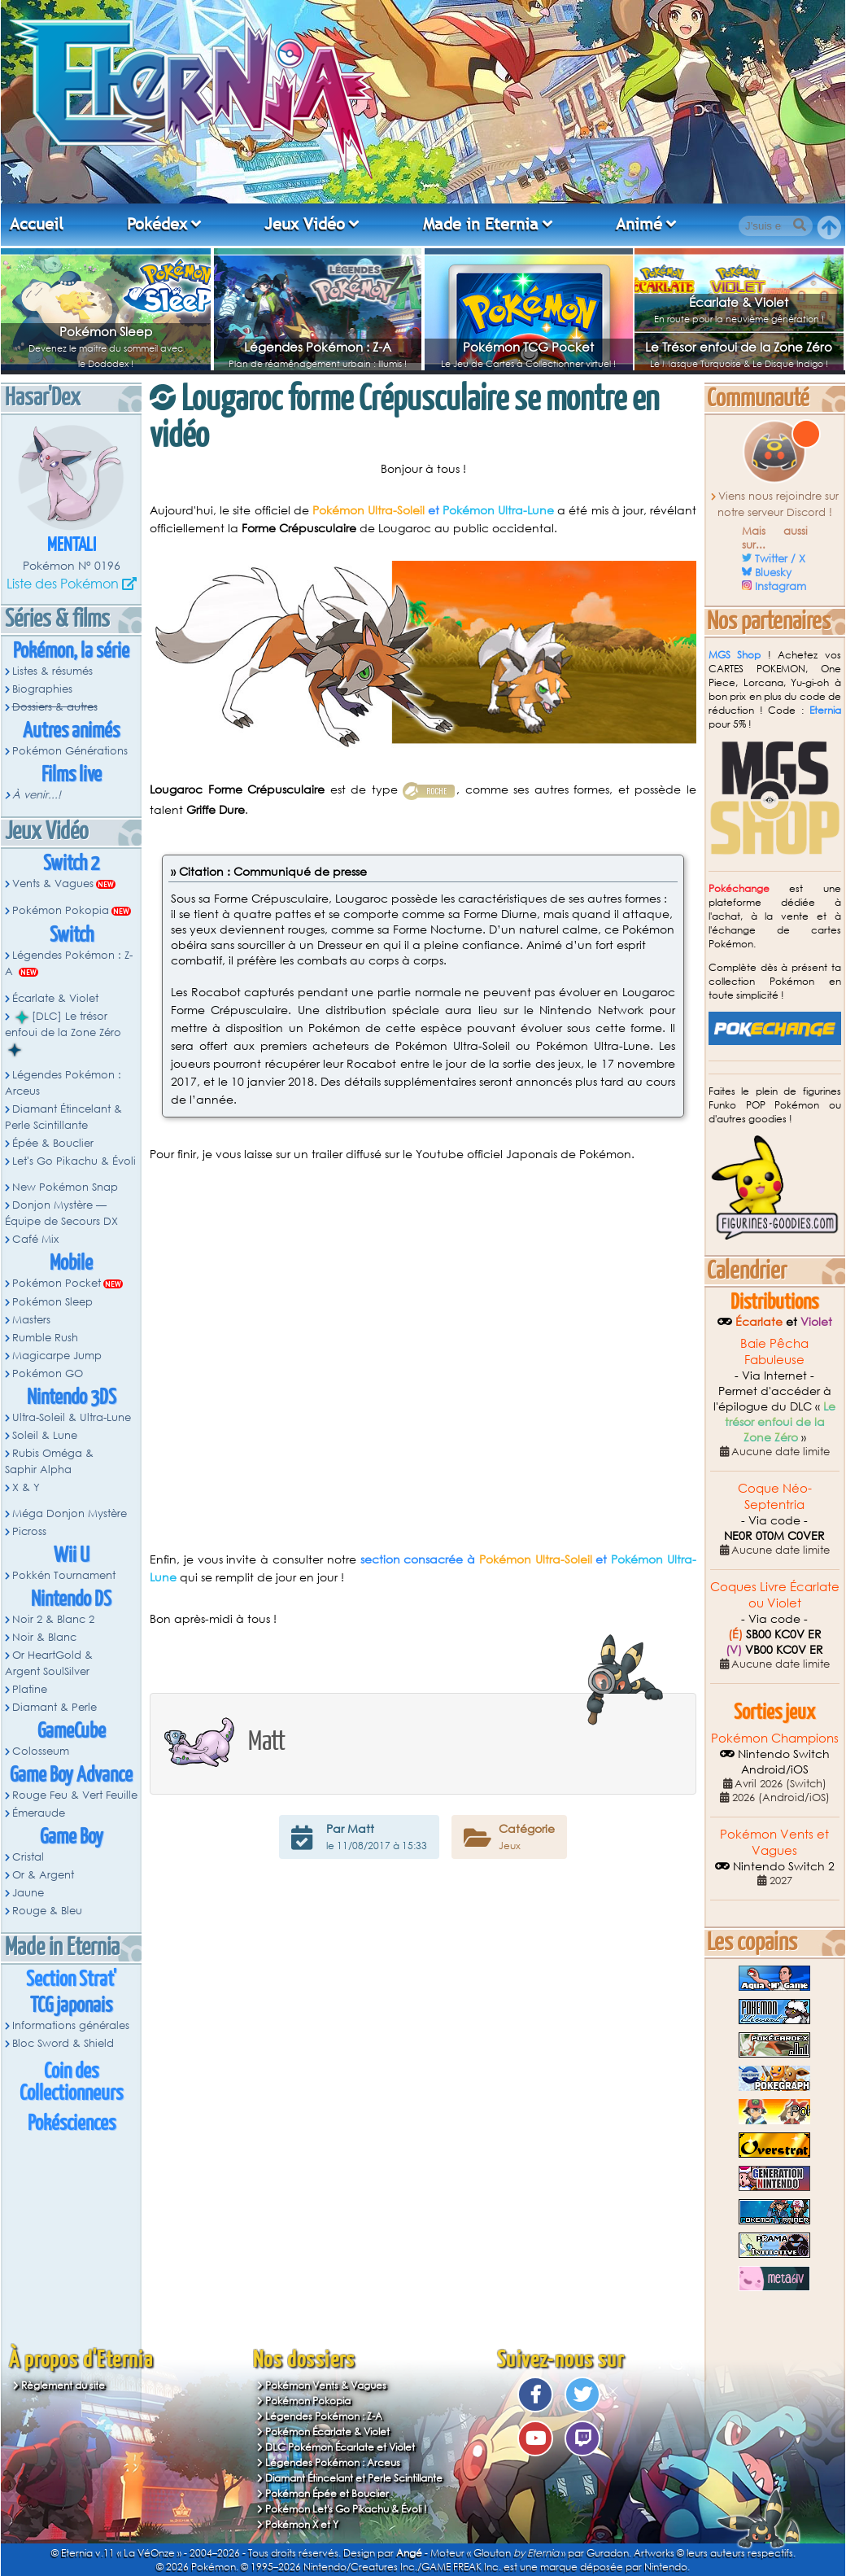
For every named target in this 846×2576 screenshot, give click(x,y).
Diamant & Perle (54, 1707)
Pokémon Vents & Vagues (325, 2385)
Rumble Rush (45, 1338)
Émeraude (38, 1813)
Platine (29, 1689)
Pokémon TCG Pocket (528, 347)
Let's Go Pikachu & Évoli (74, 1161)
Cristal (28, 1857)
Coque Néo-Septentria (775, 1496)
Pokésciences (72, 2124)
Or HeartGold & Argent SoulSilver (49, 1663)
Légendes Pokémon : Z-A (317, 347)
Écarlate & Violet (738, 302)
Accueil (36, 224)
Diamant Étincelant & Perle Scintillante (63, 1117)
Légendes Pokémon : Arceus (63, 1083)
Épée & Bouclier (53, 1143)
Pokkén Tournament (64, 1575)
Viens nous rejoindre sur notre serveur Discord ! (778, 504)
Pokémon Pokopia (60, 910)
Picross (29, 1531)
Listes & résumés (52, 671)
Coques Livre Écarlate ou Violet (774, 1594)
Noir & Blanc (44, 1637)
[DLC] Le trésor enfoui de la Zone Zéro (63, 1032)
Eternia (825, 710)
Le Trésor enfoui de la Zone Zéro (738, 347)
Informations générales (70, 2025)
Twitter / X (780, 559)
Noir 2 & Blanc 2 (53, 1619)
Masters (31, 1320)
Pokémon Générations (70, 751)
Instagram (780, 586)
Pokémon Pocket (56, 1283)
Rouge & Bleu (47, 1911)
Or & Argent (43, 1875)
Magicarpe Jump (57, 1355)
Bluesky (773, 572)
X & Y (26, 1487)
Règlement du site (63, 2385)
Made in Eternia (481, 224)
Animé (639, 224)
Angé (409, 2553)
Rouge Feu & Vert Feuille (74, 1795)
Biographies (42, 689)
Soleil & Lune (44, 1435)
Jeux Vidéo (304, 224)
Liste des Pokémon (63, 583)
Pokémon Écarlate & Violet (327, 2431)
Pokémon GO (47, 1373)
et (433, 510)
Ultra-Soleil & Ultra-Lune (71, 1417)
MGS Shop (735, 655)
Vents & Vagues (53, 883)
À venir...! (36, 795)
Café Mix (35, 1239)
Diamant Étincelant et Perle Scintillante (354, 2478)
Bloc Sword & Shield (63, 2043)
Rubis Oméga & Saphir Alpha (49, 1461)
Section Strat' (71, 1980)
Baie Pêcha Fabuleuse (774, 1351)
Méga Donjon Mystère (69, 1513)
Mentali (71, 545)
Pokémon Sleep (105, 331)
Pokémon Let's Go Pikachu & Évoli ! (346, 2509)
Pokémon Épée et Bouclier (327, 2493)
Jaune (28, 1893)
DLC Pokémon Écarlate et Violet (340, 2447)
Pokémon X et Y (301, 2524)
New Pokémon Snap (65, 1187)
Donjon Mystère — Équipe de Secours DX (61, 1213)
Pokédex (157, 224)
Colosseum (40, 1751)
